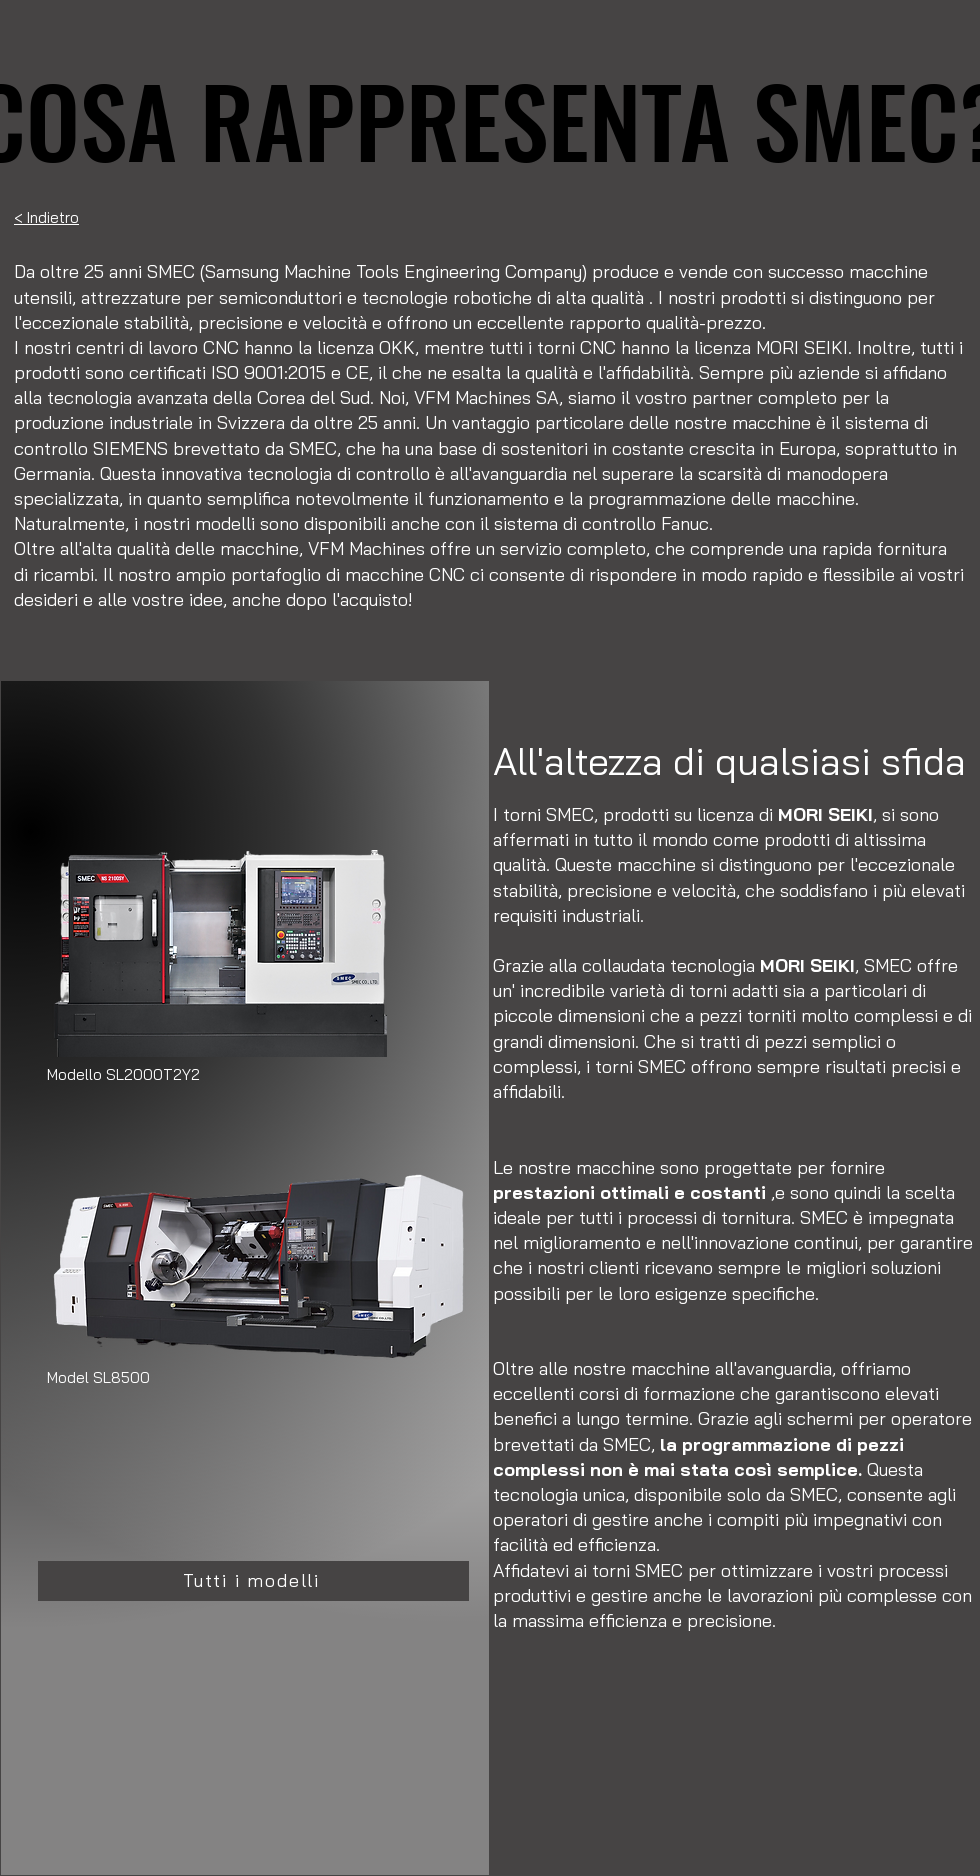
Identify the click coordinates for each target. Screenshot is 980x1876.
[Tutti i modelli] (253, 1581)
